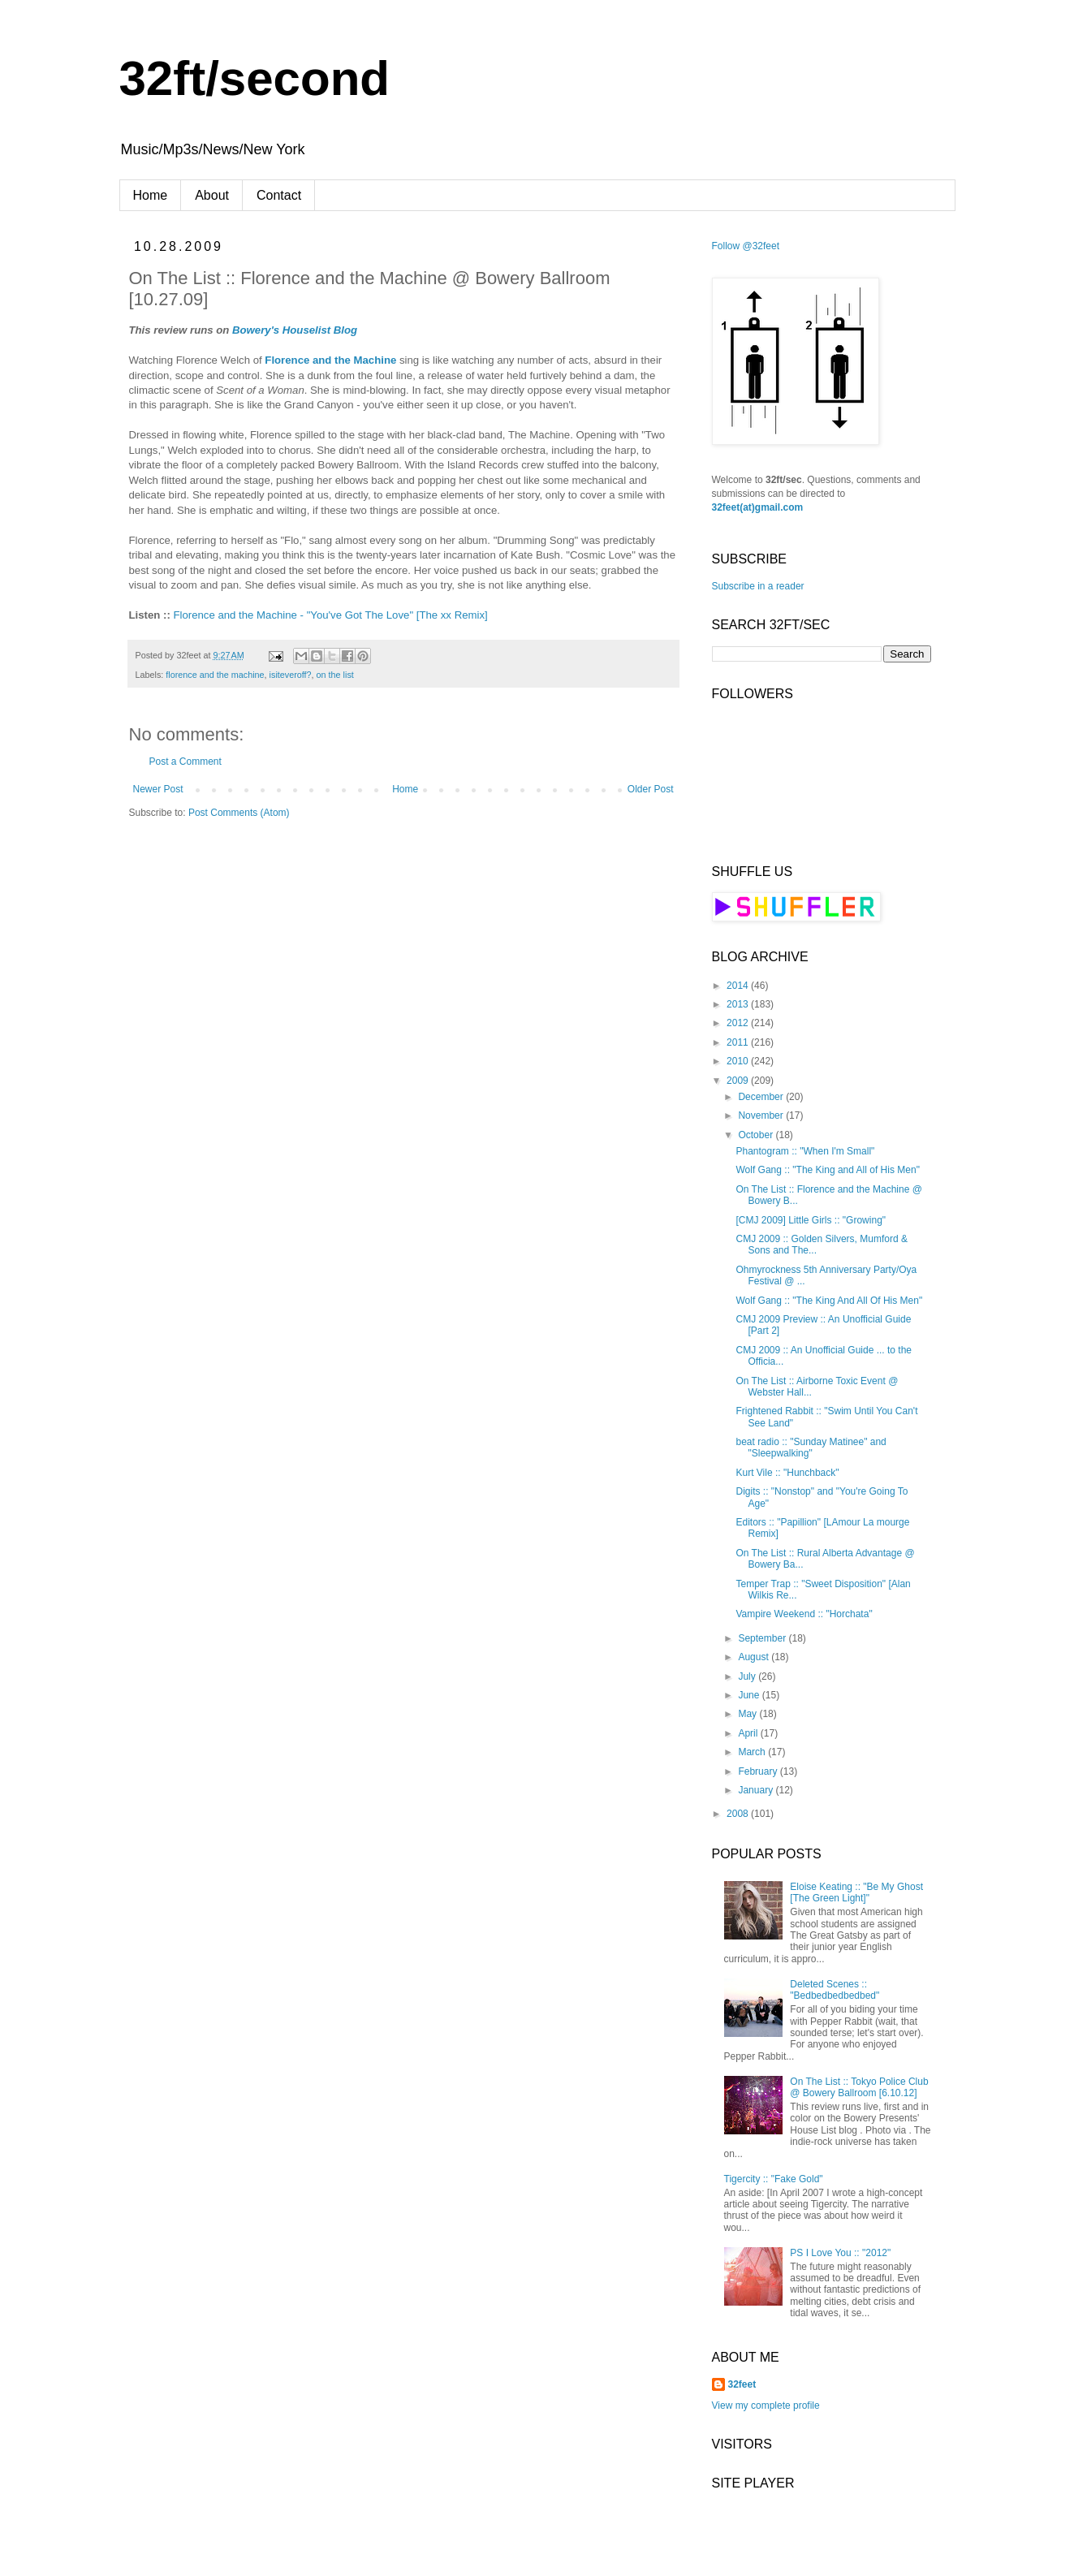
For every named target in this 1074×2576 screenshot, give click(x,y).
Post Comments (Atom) (239, 812)
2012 (739, 1023)
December (762, 1096)
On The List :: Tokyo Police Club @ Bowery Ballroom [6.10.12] (859, 2087)
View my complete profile (766, 2405)
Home (150, 195)
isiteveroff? (291, 675)
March (753, 1752)
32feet (742, 2384)
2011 (739, 1042)
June (749, 1695)
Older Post (651, 789)
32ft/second (254, 78)
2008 (739, 1813)
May (748, 1713)
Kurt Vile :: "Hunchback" (787, 1472)
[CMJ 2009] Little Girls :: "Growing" (810, 1220)
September (763, 1638)
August (754, 1657)
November (762, 1115)
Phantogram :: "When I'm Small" (804, 1151)
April (749, 1733)
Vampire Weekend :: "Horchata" (803, 1614)
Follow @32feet (746, 246)
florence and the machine (215, 675)
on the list (335, 675)
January (756, 1790)
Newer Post (158, 789)
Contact (279, 195)
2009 (739, 1080)
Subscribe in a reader (758, 586)
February (758, 1771)
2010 (739, 1061)
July (748, 1676)
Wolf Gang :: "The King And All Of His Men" (828, 1300)
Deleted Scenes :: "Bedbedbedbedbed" (834, 1989)
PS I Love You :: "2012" (840, 2253)
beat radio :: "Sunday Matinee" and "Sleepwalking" (810, 1447)
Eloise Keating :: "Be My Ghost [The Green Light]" (856, 1892)
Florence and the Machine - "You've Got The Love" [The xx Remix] (330, 615)
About (212, 195)
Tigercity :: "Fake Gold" (773, 2179)
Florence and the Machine (330, 360)
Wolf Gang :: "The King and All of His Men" (827, 1170)
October (756, 1135)
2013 (739, 1004)
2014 (739, 985)
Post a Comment (185, 761)
